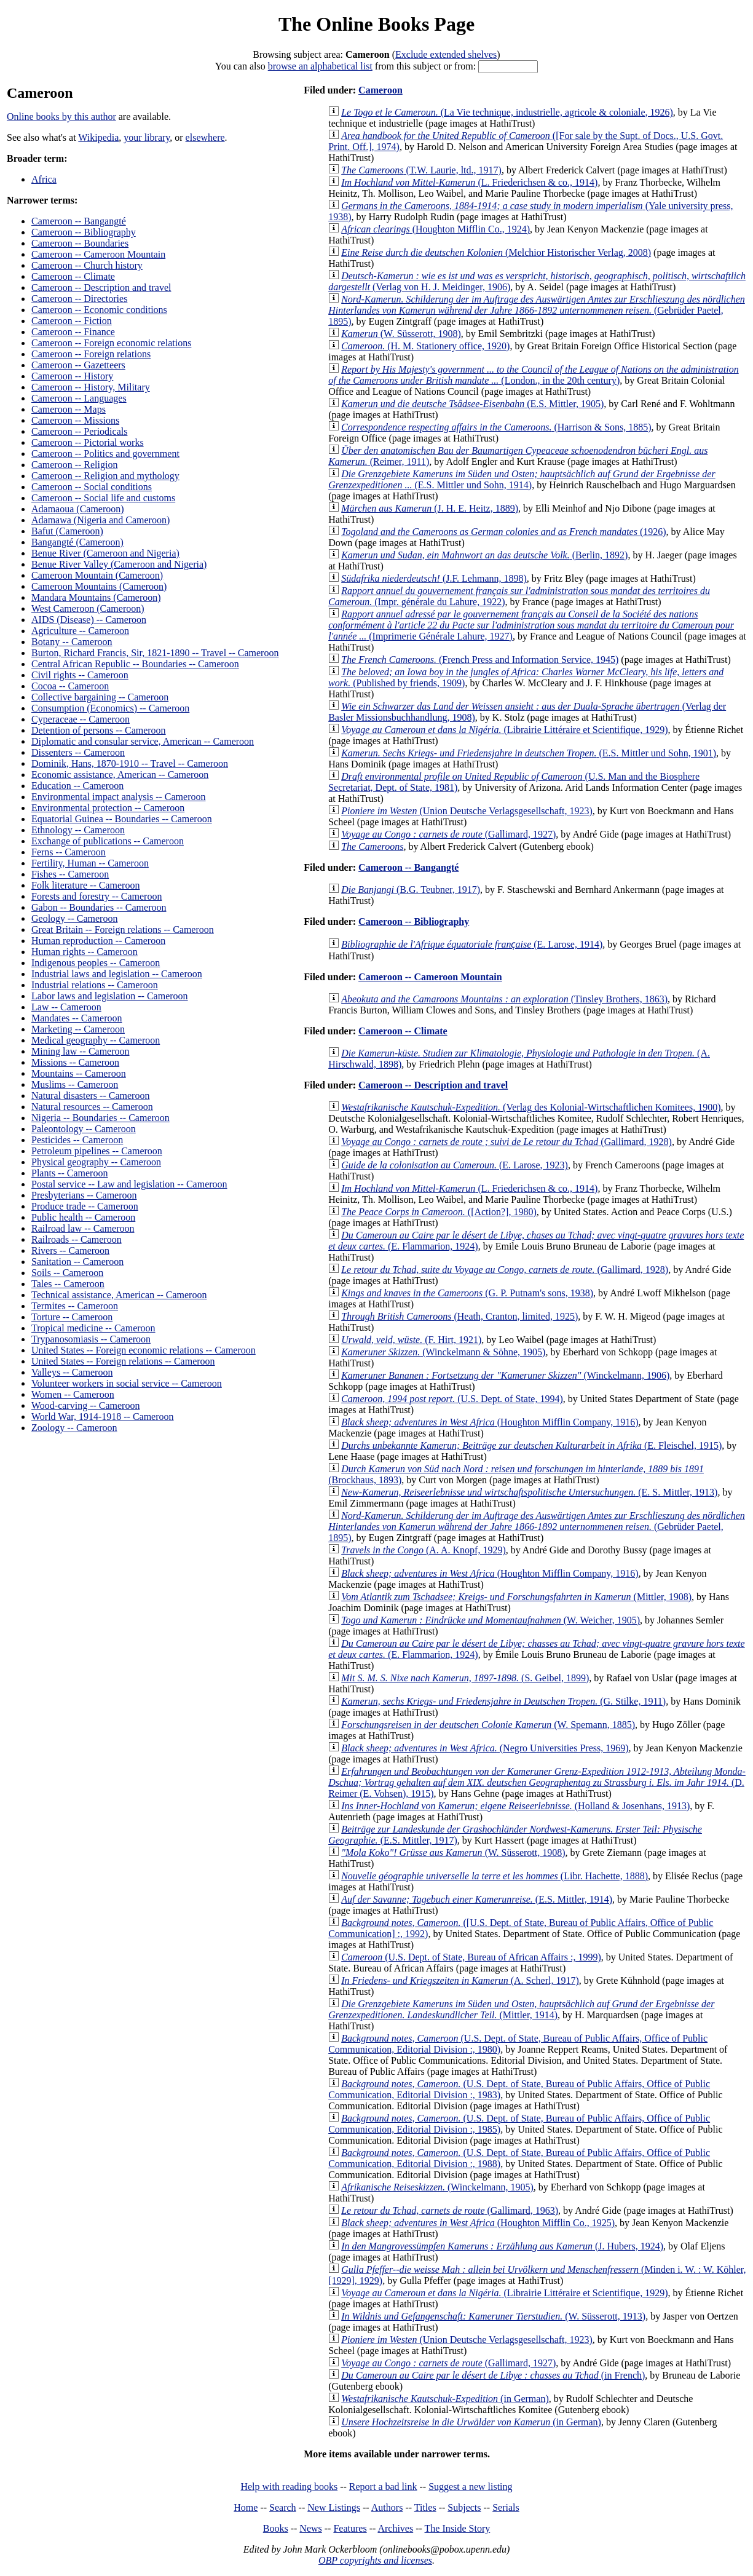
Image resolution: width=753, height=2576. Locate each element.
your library (147, 137)
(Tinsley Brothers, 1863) (504, 999)
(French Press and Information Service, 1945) (479, 659)
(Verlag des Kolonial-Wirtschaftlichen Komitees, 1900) (530, 1107)
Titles (425, 2507)
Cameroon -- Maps (68, 409)
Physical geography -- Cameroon (96, 1162)
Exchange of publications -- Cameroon (107, 841)
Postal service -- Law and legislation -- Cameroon (129, 1184)
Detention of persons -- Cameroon (98, 730)
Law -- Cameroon (66, 1007)
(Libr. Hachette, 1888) (494, 1876)
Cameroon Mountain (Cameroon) (97, 575)
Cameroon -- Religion (74, 464)
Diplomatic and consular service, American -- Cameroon (142, 741)
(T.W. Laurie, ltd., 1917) (421, 170)
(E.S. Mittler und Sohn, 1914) (522, 479)
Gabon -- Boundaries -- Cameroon (99, 907)
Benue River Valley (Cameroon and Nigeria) (119, 564)
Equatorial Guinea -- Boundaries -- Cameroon (121, 819)
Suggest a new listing (470, 2486)
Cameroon (380, 90)
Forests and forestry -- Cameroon (96, 896)
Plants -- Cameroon (69, 1173)
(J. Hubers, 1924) (502, 2246)
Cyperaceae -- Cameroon (80, 719)
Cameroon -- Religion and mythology (105, 475)
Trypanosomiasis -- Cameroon (91, 1339)
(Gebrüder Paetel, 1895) (536, 310)
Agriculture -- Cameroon (80, 630)
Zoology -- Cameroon (74, 1427)
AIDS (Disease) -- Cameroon (88, 619)
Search (282, 2507)
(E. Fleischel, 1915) (531, 1445)
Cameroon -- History (72, 376)
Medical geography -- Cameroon (95, 1040)
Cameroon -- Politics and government (105, 453)
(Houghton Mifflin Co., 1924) (435, 229)
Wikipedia (98, 137)
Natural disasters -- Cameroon (90, 1095)
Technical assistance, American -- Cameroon (119, 1295)
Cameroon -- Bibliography (83, 232)
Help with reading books (288, 2486)
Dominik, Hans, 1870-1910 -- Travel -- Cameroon (129, 763)
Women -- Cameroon (72, 1394)
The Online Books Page (376, 24)
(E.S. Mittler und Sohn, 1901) (528, 753)
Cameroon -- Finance (73, 332)
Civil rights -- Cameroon (79, 675)
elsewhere (205, 137)
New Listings (333, 2507)
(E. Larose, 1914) (471, 944)
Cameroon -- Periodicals (79, 431)
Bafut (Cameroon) (67, 531)
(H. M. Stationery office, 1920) (425, 346)
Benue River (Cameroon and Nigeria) (105, 553)
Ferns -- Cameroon (68, 852)
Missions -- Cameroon (75, 1062)
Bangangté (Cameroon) (77, 542)
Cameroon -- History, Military (90, 387)
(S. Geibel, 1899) (465, 1678)
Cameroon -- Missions (75, 420)
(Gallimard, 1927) (448, 834)
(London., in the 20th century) (533, 375)
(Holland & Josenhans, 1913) (515, 1806)
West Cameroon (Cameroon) (87, 608)
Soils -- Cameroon (67, 1272)
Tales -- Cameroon (67, 1283)
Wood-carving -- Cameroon (85, 1405)
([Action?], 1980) (439, 1212)
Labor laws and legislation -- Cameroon (109, 996)
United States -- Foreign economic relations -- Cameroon (143, 1350)
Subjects (464, 2507)
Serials (505, 2507)
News (310, 2528)
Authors (387, 2507)
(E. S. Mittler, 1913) (529, 1492)
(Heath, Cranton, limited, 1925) (459, 1316)
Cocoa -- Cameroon (70, 686)
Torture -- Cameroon (71, 1317)
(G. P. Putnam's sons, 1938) (467, 1293)
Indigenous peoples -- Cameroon (95, 962)
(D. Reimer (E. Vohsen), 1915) (537, 1782)
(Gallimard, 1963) (449, 2210)
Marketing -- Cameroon (78, 1029)
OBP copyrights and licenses (375, 2560)
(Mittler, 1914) (521, 2009)
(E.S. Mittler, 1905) (472, 403)
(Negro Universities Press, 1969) (484, 1748)
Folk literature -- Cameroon (85, 885)
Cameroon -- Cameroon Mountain (98, 254)
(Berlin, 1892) (484, 555)
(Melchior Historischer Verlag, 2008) (496, 252)
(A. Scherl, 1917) (460, 1980)
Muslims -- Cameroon (74, 1084)
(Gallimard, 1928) (506, 1141)
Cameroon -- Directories (79, 298)
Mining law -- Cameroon (80, 1051)
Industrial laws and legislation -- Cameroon (116, 974)
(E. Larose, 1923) (454, 1165)
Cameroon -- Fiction (71, 320)
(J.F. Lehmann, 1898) (434, 578)
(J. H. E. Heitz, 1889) (429, 508)
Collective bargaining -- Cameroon (99, 697)
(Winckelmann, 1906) (505, 1375)
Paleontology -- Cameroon (83, 1129)
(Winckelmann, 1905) (437, 2187)
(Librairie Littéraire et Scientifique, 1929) (504, 729)
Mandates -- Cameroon (76, 1018)
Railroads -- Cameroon (76, 1239)
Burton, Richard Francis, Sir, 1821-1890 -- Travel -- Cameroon (154, 653)
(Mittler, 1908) (516, 1596)
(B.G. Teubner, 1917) (410, 889)
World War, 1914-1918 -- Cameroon (102, 1416)
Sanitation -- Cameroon (77, 1261)
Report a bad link (383, 2486)
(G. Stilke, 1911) (503, 1701)
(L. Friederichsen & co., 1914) (469, 182)
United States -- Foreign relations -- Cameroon (123, 1361)
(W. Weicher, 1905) (490, 1620)
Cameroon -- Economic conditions (99, 309)
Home (246, 2507)
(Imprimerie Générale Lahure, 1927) (531, 625)
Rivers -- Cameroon (70, 1250)
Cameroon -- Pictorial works (87, 442)
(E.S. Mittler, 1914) (476, 1899)
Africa (44, 179)
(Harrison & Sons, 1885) (496, 427)
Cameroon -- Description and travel (101, 287)
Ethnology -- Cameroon (78, 830)
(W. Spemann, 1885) (488, 1724)
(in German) (445, 2398)
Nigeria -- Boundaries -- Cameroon (100, 1117)
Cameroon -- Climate (73, 276)
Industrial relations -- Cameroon (94, 985)
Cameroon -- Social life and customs (103, 498)
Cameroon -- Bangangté (78, 221)
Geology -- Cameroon (74, 918)
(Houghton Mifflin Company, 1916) (489, 1422)
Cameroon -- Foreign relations (91, 354)
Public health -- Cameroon (83, 1217)
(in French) (493, 2375)
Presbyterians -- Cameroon (84, 1195)
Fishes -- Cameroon (70, 874)
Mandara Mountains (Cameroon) (96, 597)
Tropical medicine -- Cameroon (93, 1328)
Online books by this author (61, 116)
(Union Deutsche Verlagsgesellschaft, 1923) (467, 811)
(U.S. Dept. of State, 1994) (452, 1398)
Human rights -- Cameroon (84, 951)
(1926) (503, 531)
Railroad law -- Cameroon (83, 1228)
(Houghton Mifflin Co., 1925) (478, 2222)
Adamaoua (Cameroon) (77, 509)
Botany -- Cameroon (71, 641)
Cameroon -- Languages (79, 398)
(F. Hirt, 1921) (411, 1339)
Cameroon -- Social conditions (91, 487)
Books (275, 2528)
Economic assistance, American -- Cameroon (119, 774)
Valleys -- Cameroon (71, 1372)
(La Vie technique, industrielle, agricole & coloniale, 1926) (507, 112)
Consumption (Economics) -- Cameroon (110, 708)
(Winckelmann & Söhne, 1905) (443, 1352)
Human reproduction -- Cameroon (98, 940)
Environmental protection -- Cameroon (107, 808)
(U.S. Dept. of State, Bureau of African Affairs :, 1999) (471, 1957)
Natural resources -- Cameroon (92, 1106)
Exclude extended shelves (446, 54)
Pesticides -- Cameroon (77, 1140)
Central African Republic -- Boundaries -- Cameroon (135, 664)
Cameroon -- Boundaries (79, 243)
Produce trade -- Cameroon (84, 1206)
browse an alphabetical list (320, 66)
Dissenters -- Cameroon (78, 752)
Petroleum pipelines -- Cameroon (96, 1151)
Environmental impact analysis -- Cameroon (118, 796)
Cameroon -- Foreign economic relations (111, 343)
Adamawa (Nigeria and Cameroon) (100, 520)
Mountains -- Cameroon (78, 1073)
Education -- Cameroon (77, 785)
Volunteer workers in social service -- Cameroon (126, 1383)
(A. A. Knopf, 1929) (423, 1550)
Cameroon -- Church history (87, 265)
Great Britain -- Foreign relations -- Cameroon (122, 929)
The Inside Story (458, 2528)
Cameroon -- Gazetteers (78, 365)
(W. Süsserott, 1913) (493, 2316)
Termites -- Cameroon (74, 1306)
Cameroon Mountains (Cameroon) (99, 586)
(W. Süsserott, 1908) (401, 333)
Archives (395, 2528)
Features (349, 2528)
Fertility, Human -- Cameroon (90, 863)
